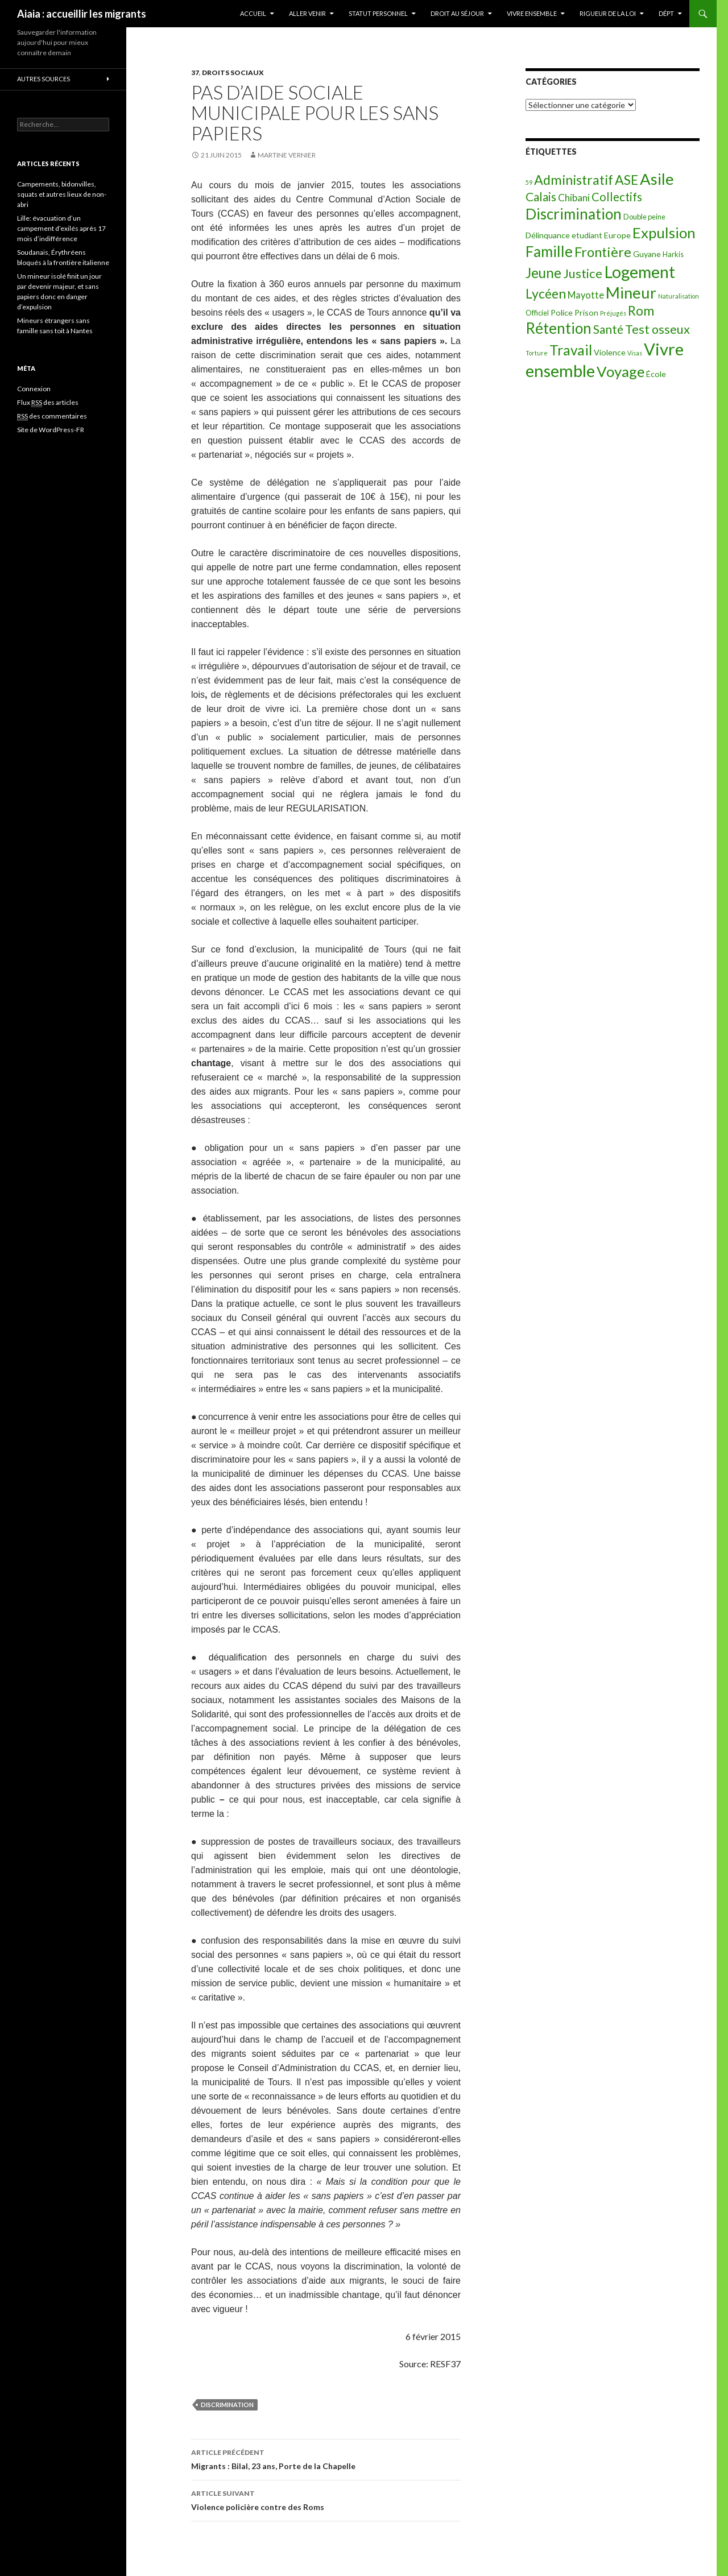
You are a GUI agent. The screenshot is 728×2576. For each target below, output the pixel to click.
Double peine (644, 216)
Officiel (537, 312)
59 (529, 182)
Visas (634, 353)
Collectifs (617, 197)
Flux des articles (47, 402)
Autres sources (43, 78)
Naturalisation (678, 296)
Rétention (559, 328)
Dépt (666, 13)
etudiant (587, 235)
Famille (549, 251)
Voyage (620, 371)
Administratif (573, 180)
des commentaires (52, 416)
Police (562, 312)
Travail (570, 350)
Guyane (647, 254)
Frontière (602, 252)
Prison (586, 312)
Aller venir (307, 13)
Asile (657, 178)
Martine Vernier (287, 155)
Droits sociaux (233, 72)
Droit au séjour (457, 13)
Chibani (574, 198)
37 (195, 72)
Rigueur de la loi (608, 13)
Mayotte (586, 294)
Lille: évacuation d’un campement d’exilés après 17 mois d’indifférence (61, 228)
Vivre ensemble (532, 13)
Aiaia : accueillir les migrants (81, 13)
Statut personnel (378, 13)
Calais (541, 196)
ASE (626, 180)
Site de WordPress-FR (50, 429)
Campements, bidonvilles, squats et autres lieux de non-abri (61, 194)
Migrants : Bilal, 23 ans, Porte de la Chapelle (326, 2458)
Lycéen (546, 293)
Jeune (543, 272)
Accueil (253, 13)
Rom (641, 310)
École (656, 374)
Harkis (673, 254)
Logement (639, 271)
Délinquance (548, 235)
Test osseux (657, 329)
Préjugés (613, 313)
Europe (617, 235)
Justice (582, 273)
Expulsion (664, 232)
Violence (610, 352)
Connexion (34, 388)
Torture (537, 353)
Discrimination (227, 2404)
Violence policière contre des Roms (326, 2499)
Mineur (631, 292)
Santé (608, 329)
